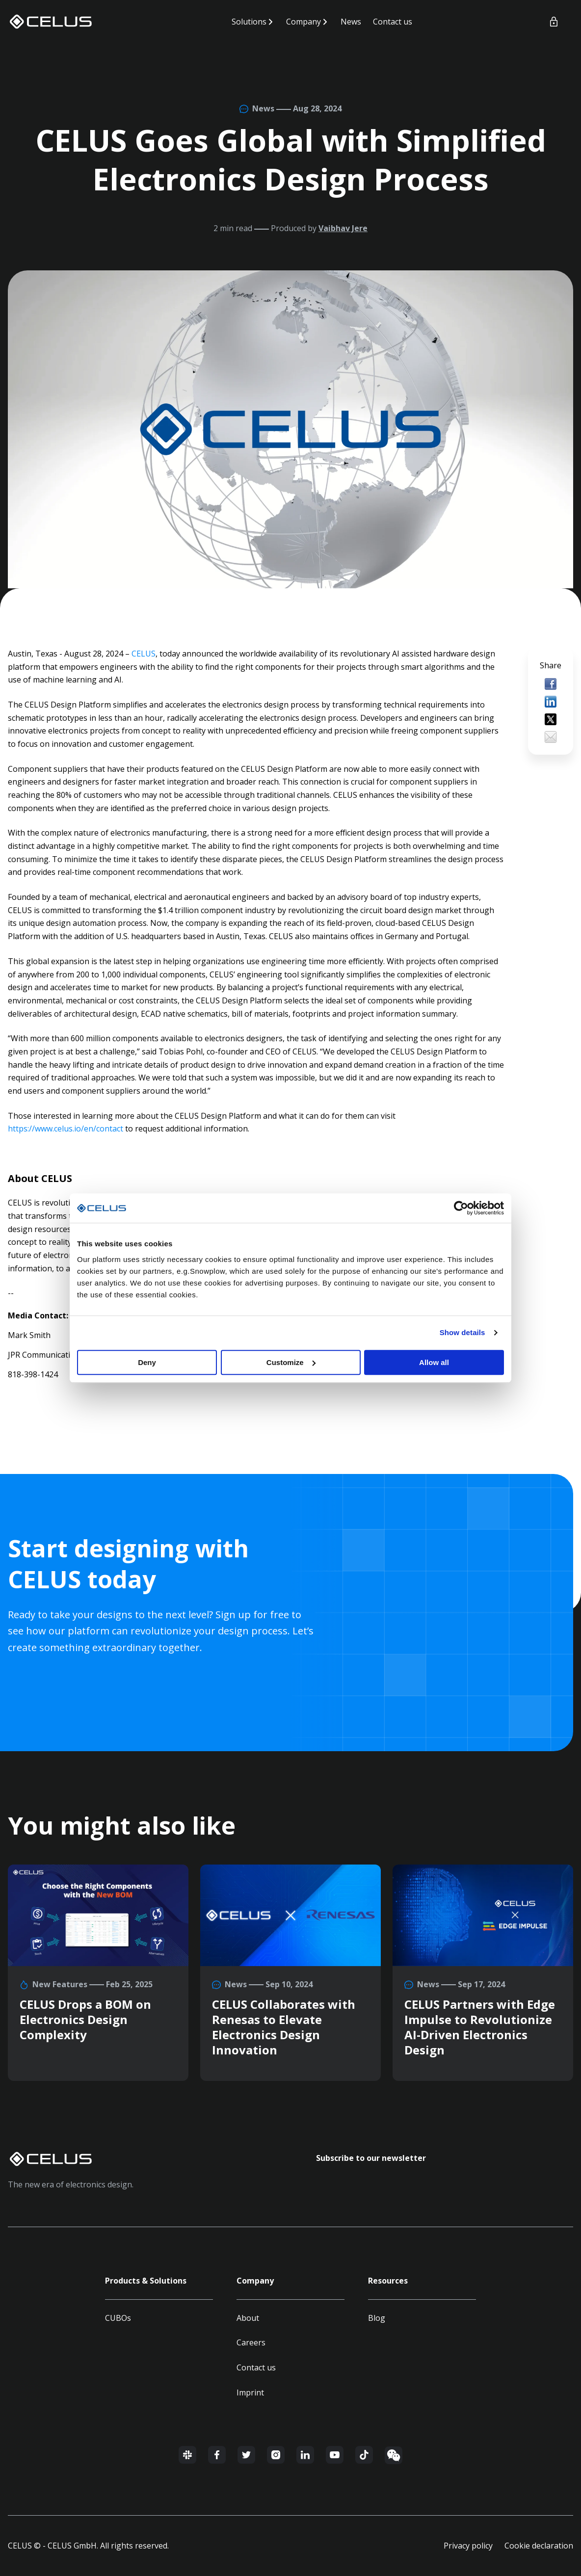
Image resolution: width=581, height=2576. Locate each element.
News (351, 21)
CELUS (144, 653)
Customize (291, 1362)
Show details (462, 1332)
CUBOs (118, 2318)
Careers (251, 2342)
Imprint (250, 2392)
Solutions (249, 21)
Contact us (392, 21)
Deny (147, 1362)
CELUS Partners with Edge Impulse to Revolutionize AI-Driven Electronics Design (479, 2027)
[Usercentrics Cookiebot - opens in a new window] (461, 1208)
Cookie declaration (538, 2545)
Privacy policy (468, 2545)
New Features (60, 1984)
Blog (376, 2318)
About (248, 2318)
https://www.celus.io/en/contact (65, 1128)
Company (303, 21)
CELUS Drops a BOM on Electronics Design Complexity (85, 2019)
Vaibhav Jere (343, 228)
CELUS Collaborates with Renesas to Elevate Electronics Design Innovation (283, 2027)
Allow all (434, 1362)
